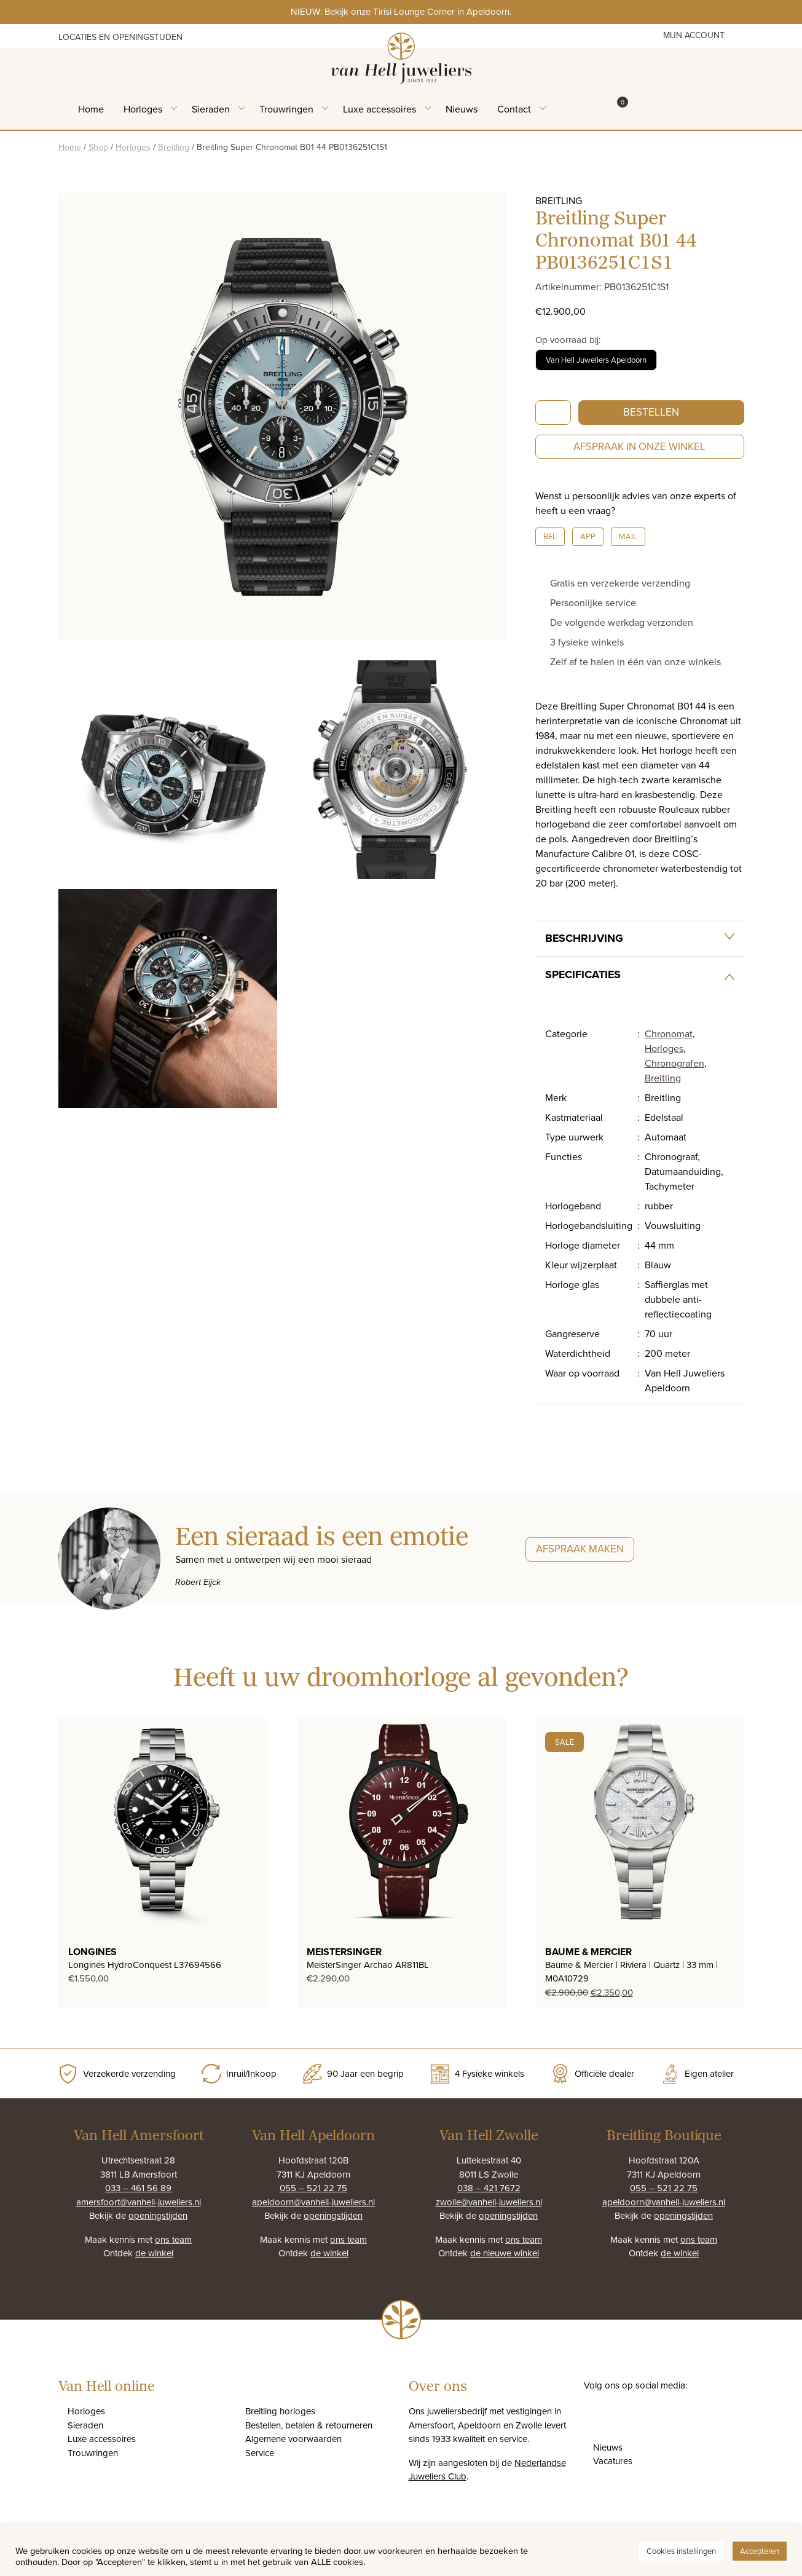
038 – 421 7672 (489, 2187)
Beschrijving (584, 938)
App (588, 536)
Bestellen (651, 412)
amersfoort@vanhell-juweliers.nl (138, 2201)
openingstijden (157, 2215)
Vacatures (612, 2460)
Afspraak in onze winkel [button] (639, 446)
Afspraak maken (580, 1548)
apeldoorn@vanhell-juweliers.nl (313, 2201)
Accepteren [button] (759, 2550)
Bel (550, 536)
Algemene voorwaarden (293, 2438)
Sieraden (211, 109)
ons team (173, 2239)
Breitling (173, 147)
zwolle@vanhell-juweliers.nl (489, 2201)
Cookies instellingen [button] (681, 2550)
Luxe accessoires (379, 109)
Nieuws (462, 109)
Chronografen (674, 1063)
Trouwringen (286, 109)
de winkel (154, 2252)
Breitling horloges (280, 2410)
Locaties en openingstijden (120, 37)
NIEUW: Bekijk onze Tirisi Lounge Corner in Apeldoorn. (401, 11)
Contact (514, 109)
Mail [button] (628, 536)
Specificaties (583, 974)
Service (259, 2452)
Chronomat (669, 1033)
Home (91, 109)
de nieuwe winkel (504, 2252)
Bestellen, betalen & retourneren (308, 2425)
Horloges (143, 109)
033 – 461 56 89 (138, 2187)
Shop (98, 147)
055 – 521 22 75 (313, 2187)
